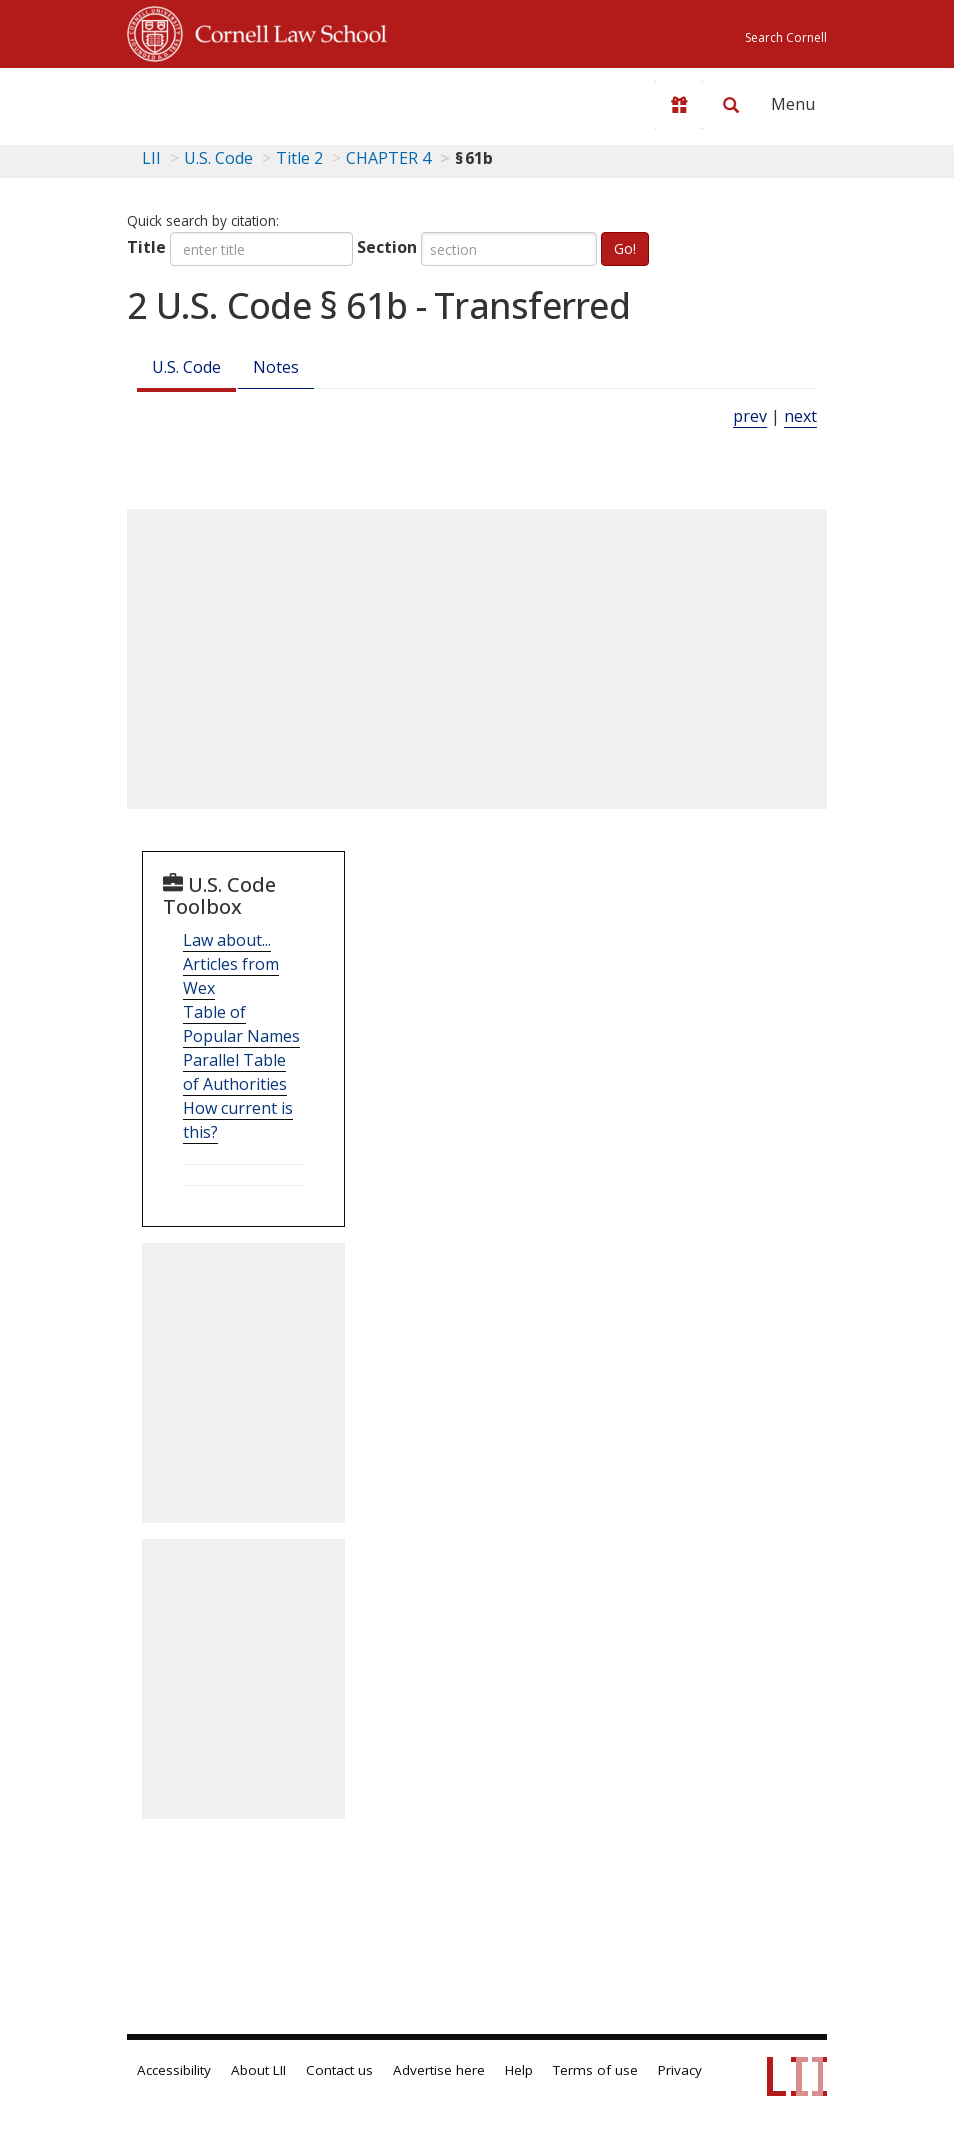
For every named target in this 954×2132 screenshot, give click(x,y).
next (800, 416)
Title (146, 247)
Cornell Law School (285, 31)
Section (387, 247)
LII (151, 158)
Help (519, 2070)
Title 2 (299, 158)
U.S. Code (186, 367)
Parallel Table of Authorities (235, 1072)
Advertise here (439, 2070)
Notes (276, 367)
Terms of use (595, 2070)
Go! (625, 248)
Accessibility (174, 2070)
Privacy (680, 2070)
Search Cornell (786, 37)
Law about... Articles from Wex (231, 964)
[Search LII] (731, 105)
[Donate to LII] (679, 105)
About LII (258, 2070)
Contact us (339, 2070)
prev (750, 416)
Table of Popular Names (241, 1024)
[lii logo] (205, 100)
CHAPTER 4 (388, 158)
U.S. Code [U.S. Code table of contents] (218, 158)
